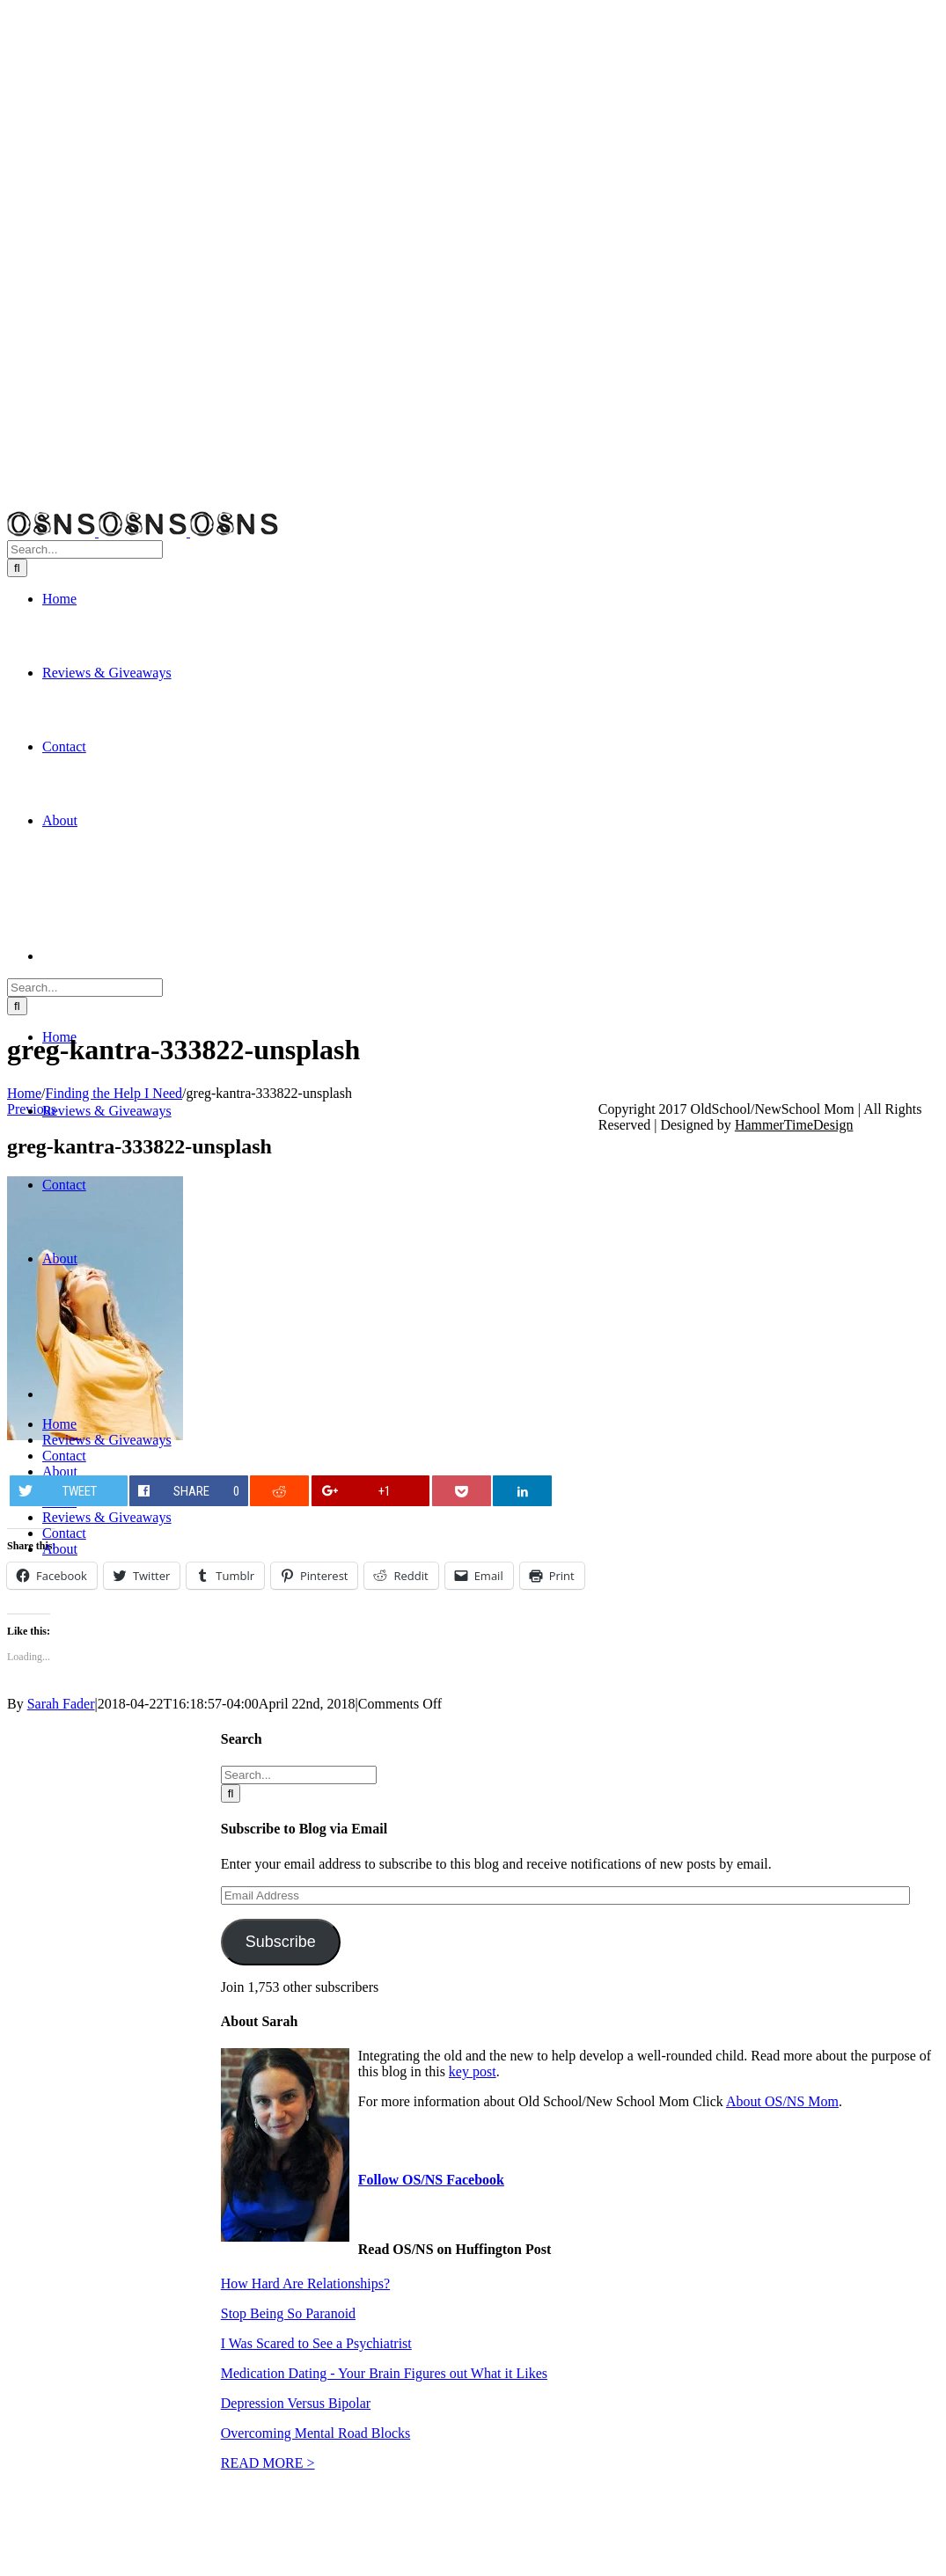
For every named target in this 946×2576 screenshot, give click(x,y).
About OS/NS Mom (782, 2101)
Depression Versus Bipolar (295, 2403)
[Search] (17, 568)
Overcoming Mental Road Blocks (316, 2433)
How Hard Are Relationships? (305, 2283)
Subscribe (281, 1941)
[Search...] (85, 549)
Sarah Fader (61, 1703)
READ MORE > (268, 2462)
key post (472, 2071)
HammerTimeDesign (794, 1124)
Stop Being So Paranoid (288, 2313)
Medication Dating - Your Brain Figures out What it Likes (384, 2373)
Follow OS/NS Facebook (431, 2179)
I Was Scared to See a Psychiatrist (316, 2343)
